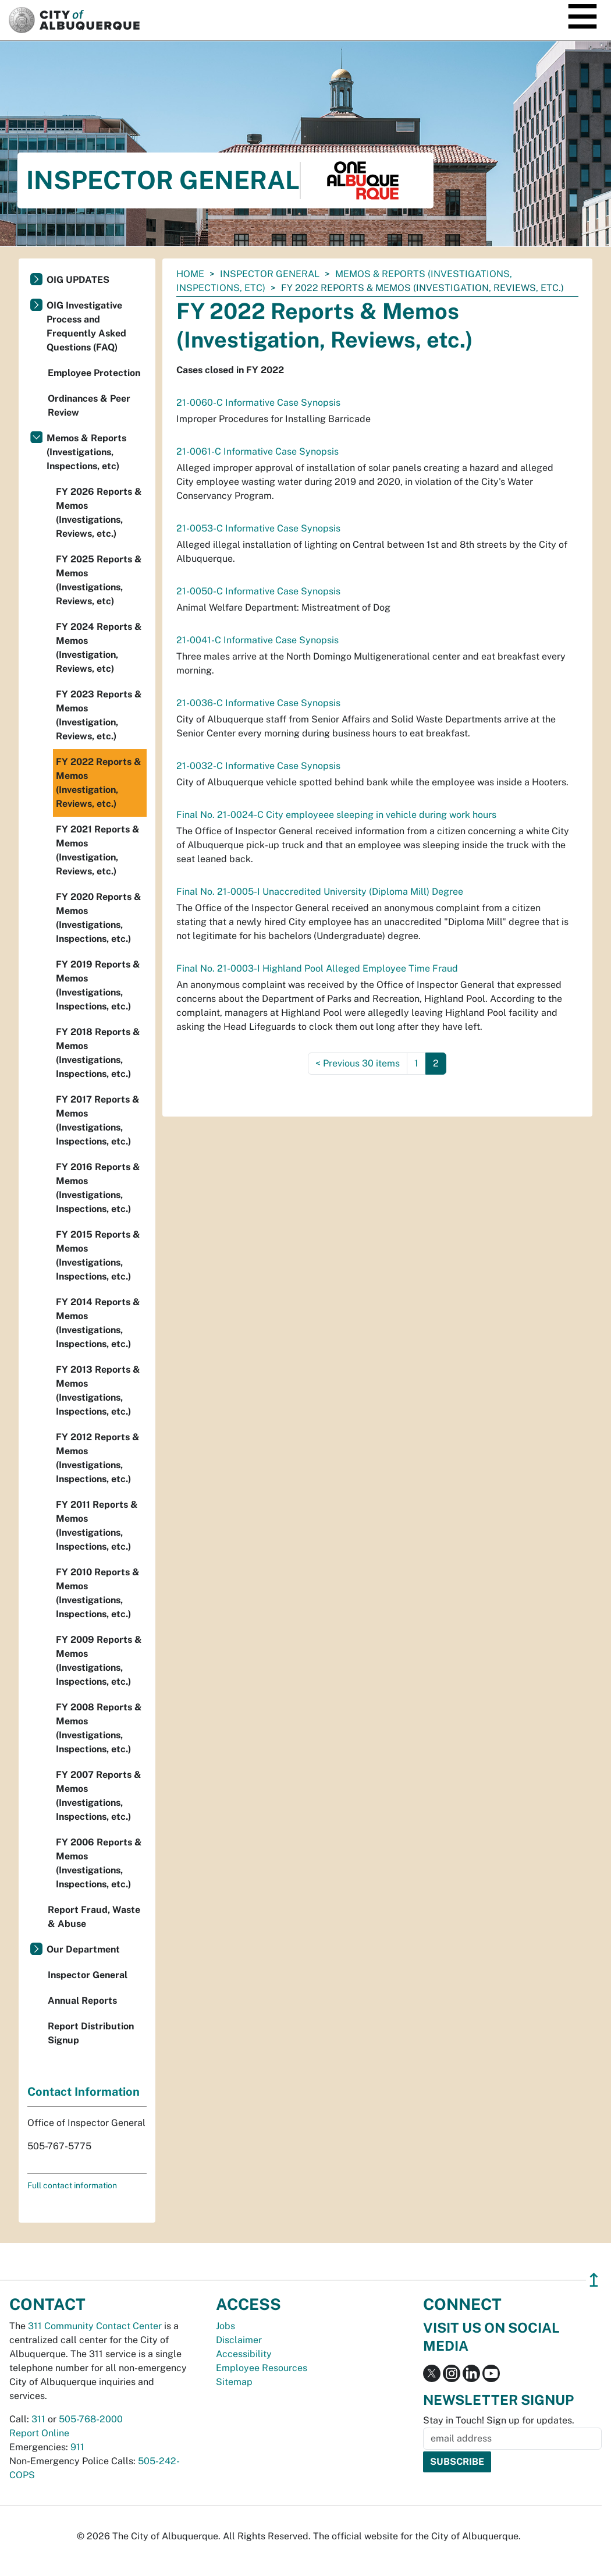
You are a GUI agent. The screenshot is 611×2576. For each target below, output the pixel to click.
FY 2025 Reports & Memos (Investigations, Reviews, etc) (99, 580)
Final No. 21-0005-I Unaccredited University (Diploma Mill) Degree (319, 891)
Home (190, 273)
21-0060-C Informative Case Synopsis (258, 402)
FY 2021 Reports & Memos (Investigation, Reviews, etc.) (98, 850)
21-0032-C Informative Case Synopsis (258, 765)
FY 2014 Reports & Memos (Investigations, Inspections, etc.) (98, 1322)
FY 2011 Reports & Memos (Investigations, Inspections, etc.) (97, 1525)
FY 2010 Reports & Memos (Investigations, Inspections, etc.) (98, 1593)
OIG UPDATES (78, 279)
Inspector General (269, 273)
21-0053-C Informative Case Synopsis (258, 528)
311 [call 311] (38, 2419)
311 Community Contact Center (95, 2325)
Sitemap (234, 2381)
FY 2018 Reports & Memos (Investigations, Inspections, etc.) (98, 1052)
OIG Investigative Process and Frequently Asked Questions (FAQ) (86, 326)
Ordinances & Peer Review (89, 405)
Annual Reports (82, 2000)
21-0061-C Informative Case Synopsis (257, 451)
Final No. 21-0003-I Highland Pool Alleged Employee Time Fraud (317, 968)
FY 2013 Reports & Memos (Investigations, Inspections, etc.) (98, 1390)
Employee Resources (261, 2367)
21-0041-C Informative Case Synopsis (257, 640)
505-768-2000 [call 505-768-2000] (91, 2419)
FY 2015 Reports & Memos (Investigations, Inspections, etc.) (98, 1255)
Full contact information (72, 2185)
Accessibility (244, 2353)
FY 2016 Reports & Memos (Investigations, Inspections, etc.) (98, 1187)
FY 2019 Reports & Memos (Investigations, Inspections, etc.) (98, 985)
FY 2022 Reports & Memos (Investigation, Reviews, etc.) (98, 782)
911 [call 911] (77, 2447)
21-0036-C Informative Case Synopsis (258, 702)
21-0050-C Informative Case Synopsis (258, 591)
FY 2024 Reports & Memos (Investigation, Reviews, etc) (99, 647)
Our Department (83, 1949)
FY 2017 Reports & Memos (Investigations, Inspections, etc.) (98, 1120)
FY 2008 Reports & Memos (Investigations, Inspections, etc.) (99, 1728)
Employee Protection (94, 372)
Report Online (39, 2433)
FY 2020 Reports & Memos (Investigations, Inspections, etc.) (98, 917)
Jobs (225, 2325)
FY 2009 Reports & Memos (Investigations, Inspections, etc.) (99, 1660)
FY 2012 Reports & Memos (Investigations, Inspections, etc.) (98, 1457)
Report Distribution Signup (91, 2033)
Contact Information (83, 2092)
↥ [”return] (594, 2280)
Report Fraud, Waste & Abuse (94, 1916)
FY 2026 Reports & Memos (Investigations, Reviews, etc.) (99, 512)
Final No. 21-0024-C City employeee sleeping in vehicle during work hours (336, 814)
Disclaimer (239, 2339)
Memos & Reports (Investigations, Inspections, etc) (86, 452)
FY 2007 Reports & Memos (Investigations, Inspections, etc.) (98, 1795)
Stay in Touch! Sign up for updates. (498, 2420)
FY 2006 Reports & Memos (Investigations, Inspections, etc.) (99, 1863)
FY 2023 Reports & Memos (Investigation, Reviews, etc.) (99, 715)
